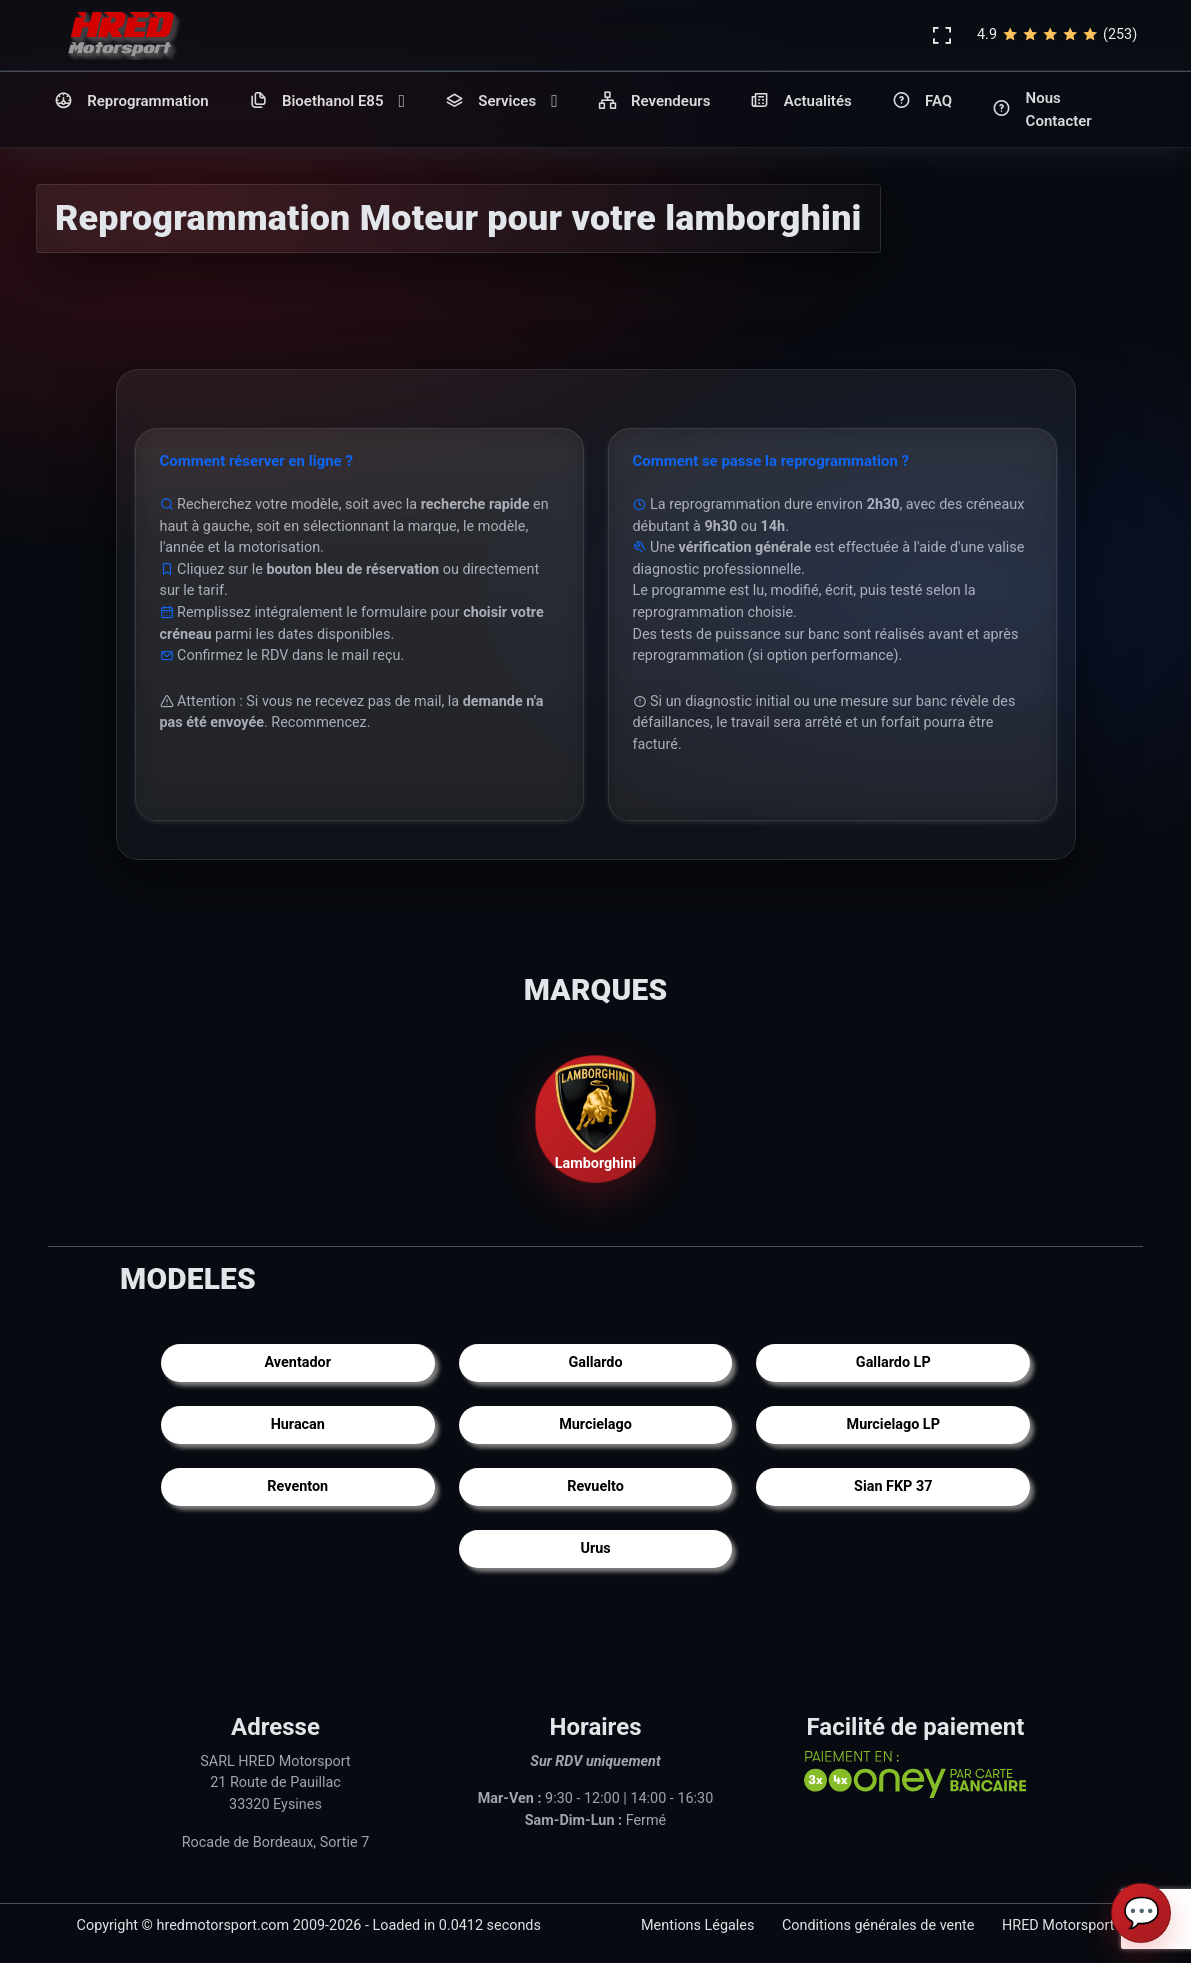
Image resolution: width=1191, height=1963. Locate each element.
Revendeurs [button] (654, 101)
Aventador (298, 1363)
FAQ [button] (922, 101)
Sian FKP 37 (893, 1487)
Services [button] (501, 101)
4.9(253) (1057, 35)
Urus (595, 1549)
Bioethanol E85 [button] (327, 101)
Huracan (298, 1425)
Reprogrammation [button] (131, 101)
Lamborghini (596, 1117)
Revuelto (595, 1487)
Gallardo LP (893, 1363)
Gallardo (595, 1363)
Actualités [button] (800, 101)
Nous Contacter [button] (1042, 109)
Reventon (297, 1487)
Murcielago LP (893, 1425)
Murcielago (595, 1425)
